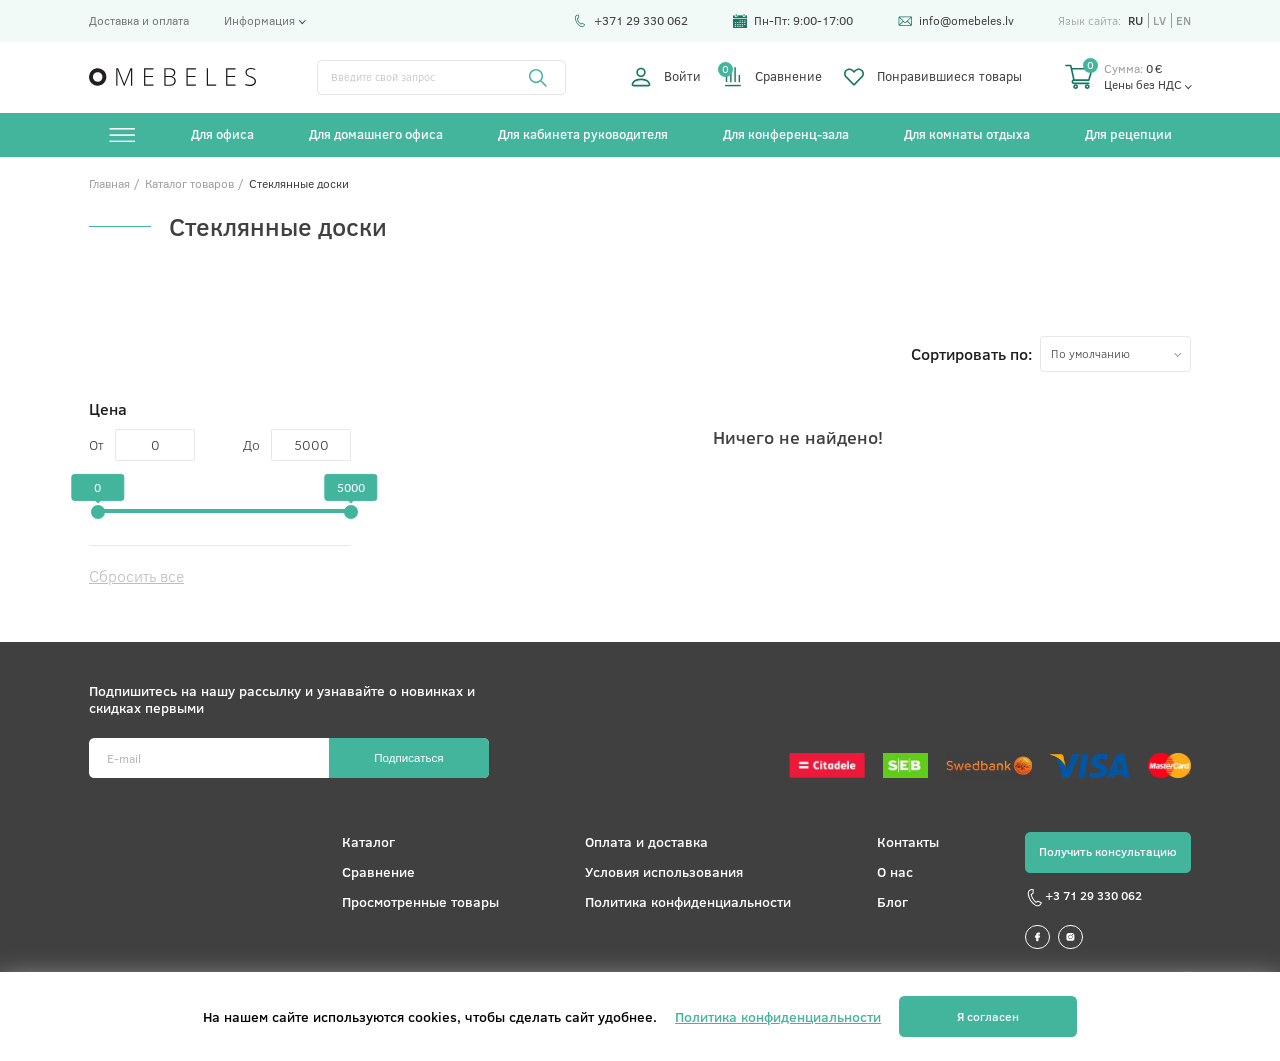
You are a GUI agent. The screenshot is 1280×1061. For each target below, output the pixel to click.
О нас (895, 871)
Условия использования (664, 871)
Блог (892, 901)
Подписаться (408, 758)
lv (1159, 20)
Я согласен (988, 1016)
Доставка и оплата (139, 20)
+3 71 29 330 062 (1083, 898)
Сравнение (772, 77)
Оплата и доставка (646, 841)
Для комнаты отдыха (967, 134)
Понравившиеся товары (932, 77)
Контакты (908, 841)
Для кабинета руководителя (583, 134)
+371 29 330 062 (630, 20)
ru (1135, 20)
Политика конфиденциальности (688, 901)
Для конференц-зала (786, 134)
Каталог (368, 841)
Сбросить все (136, 575)
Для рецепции (1128, 134)
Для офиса (222, 134)
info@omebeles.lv (956, 20)
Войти (665, 77)
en (1183, 20)
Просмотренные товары (420, 901)
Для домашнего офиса (376, 134)
